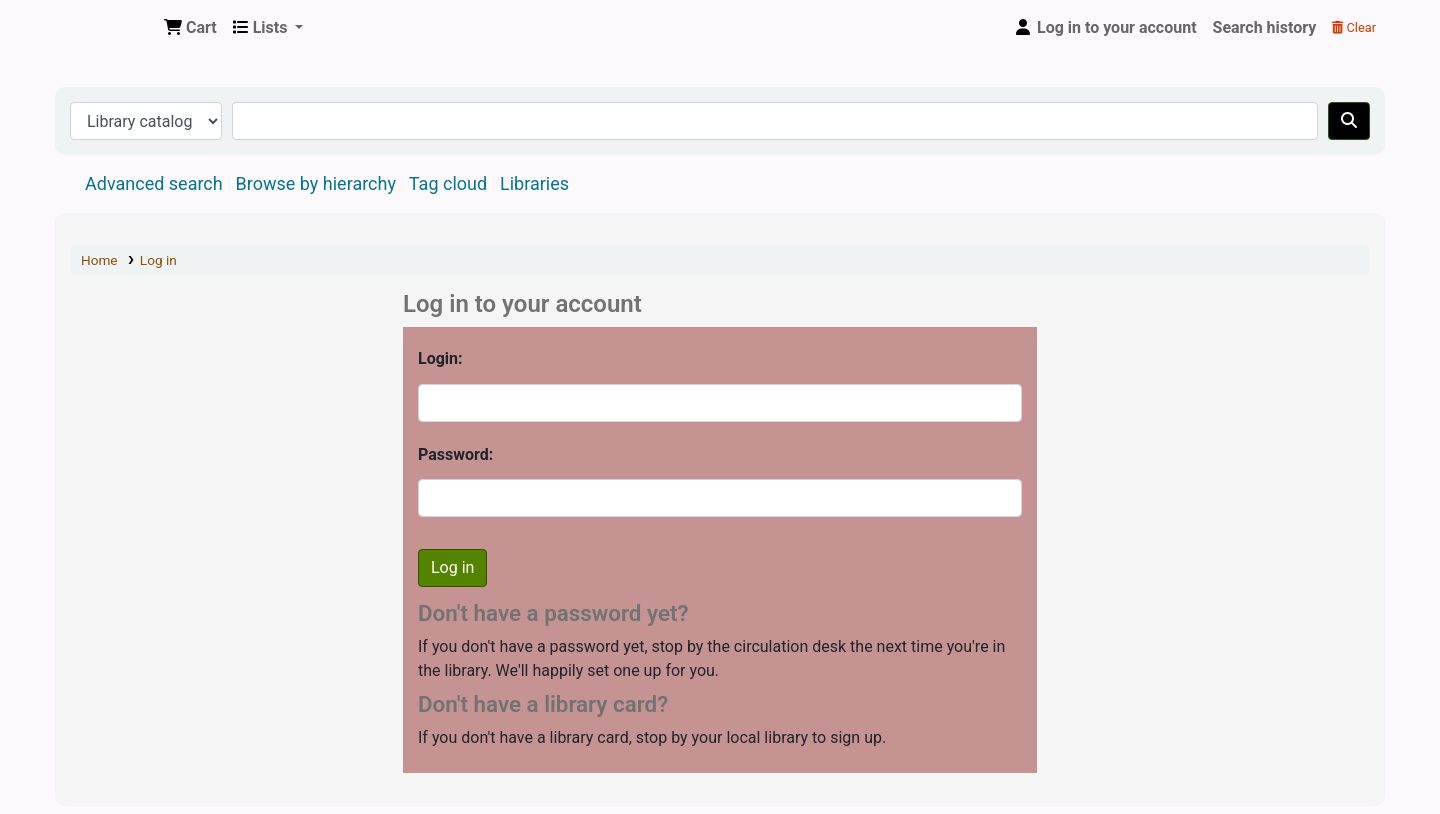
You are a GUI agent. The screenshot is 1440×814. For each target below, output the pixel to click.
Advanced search (154, 183)
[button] (190, 28)
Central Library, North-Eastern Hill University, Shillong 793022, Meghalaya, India (106, 28)
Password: (455, 454)
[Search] (1349, 121)
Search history (1265, 27)
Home (99, 260)
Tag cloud (448, 183)
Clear (1354, 27)
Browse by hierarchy (316, 183)
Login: (440, 358)
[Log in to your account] (1105, 28)
